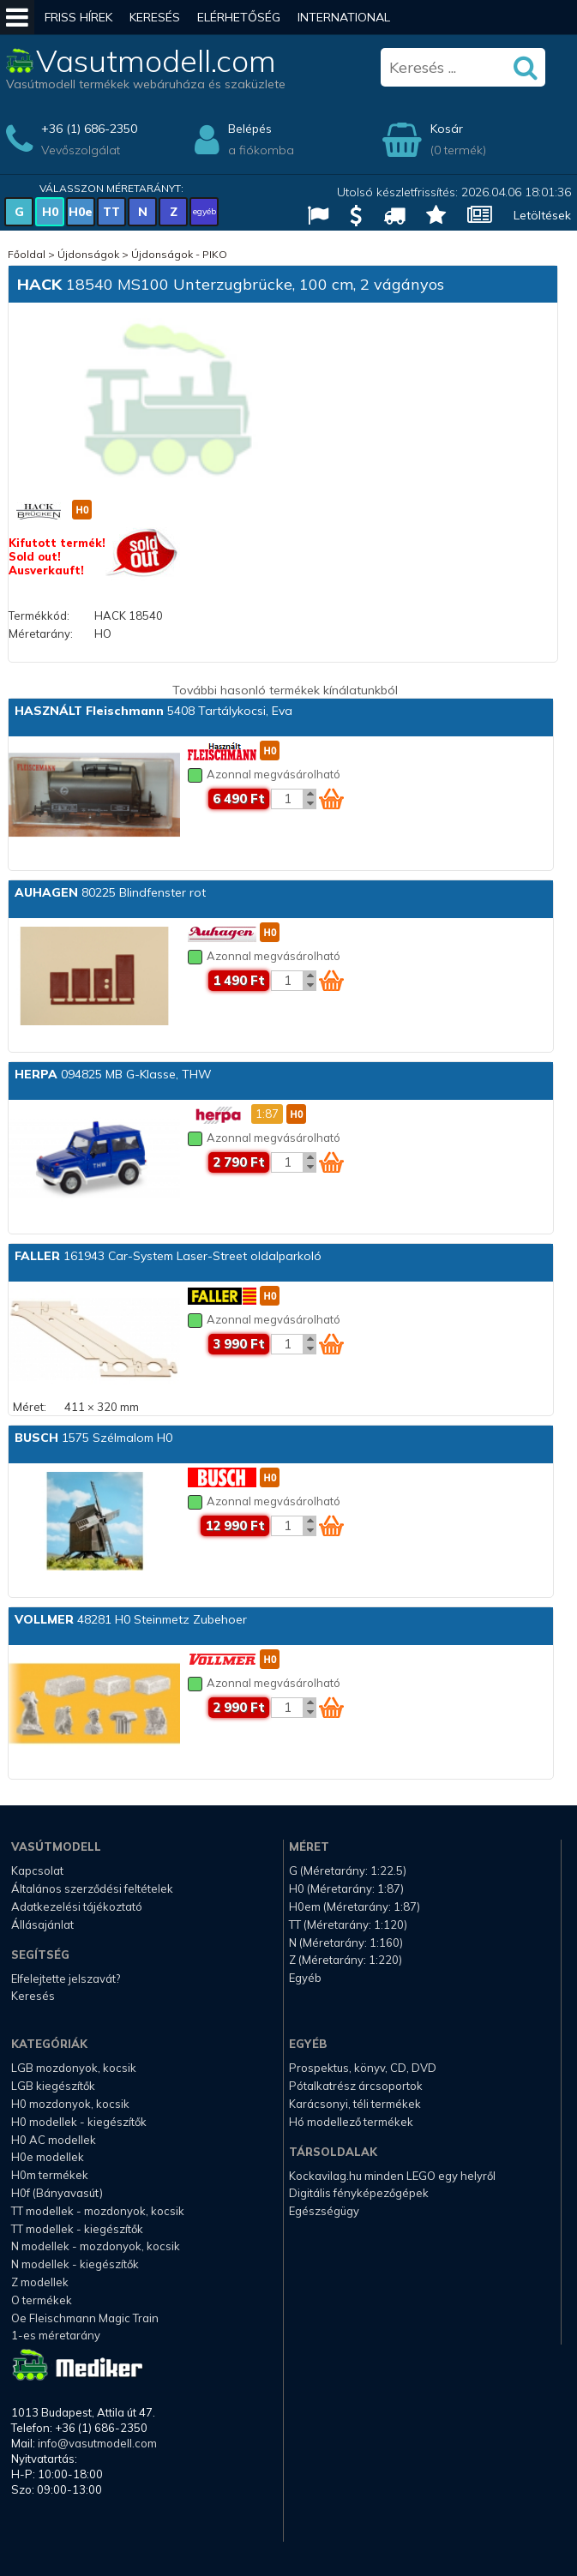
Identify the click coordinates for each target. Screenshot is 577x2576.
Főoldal (26, 254)
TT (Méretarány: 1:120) (348, 1924)
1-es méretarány (55, 2335)
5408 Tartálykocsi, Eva (153, 710)
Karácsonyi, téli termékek (355, 2104)
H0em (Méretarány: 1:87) (354, 1906)
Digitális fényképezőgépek (359, 2193)
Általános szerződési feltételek (92, 1888)
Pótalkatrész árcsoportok (356, 2086)
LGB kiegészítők (53, 2086)
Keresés (154, 17)
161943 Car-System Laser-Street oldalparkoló (168, 1256)
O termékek (41, 2300)
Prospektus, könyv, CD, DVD (362, 2068)
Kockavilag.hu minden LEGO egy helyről (392, 2176)
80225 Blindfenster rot (110, 892)
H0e (81, 211)
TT (111, 211)
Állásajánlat (42, 1924)
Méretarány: (41, 633)
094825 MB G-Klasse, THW (113, 1074)
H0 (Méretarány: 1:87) (346, 1888)
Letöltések (542, 215)
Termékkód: (39, 615)
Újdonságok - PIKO (179, 254)
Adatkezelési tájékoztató (76, 1906)
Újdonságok (88, 254)
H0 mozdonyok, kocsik (70, 2104)
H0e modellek (47, 2157)
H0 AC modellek (53, 2140)
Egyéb (305, 1978)
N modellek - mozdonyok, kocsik (95, 2246)
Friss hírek (78, 17)
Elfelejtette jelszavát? (65, 1978)
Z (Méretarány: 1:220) (345, 1960)
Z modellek (40, 2282)
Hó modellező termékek (351, 2122)
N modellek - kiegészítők (75, 2264)
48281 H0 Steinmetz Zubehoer (131, 1619)
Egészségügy (324, 2211)
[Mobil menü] (17, 17)
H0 (50, 211)
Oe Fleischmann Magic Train (85, 2318)
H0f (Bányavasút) (57, 2193)
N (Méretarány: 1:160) (346, 1942)
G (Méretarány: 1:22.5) (347, 1870)
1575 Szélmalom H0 (93, 1437)
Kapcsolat (37, 1870)
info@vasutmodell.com (97, 2443)
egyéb (204, 211)
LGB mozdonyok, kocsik (73, 2068)
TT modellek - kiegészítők (77, 2229)
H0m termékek (49, 2175)
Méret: (29, 1407)
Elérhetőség (238, 17)
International (344, 17)
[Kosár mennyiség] (287, 799)
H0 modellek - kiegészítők (79, 2122)
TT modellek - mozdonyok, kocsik (97, 2211)
